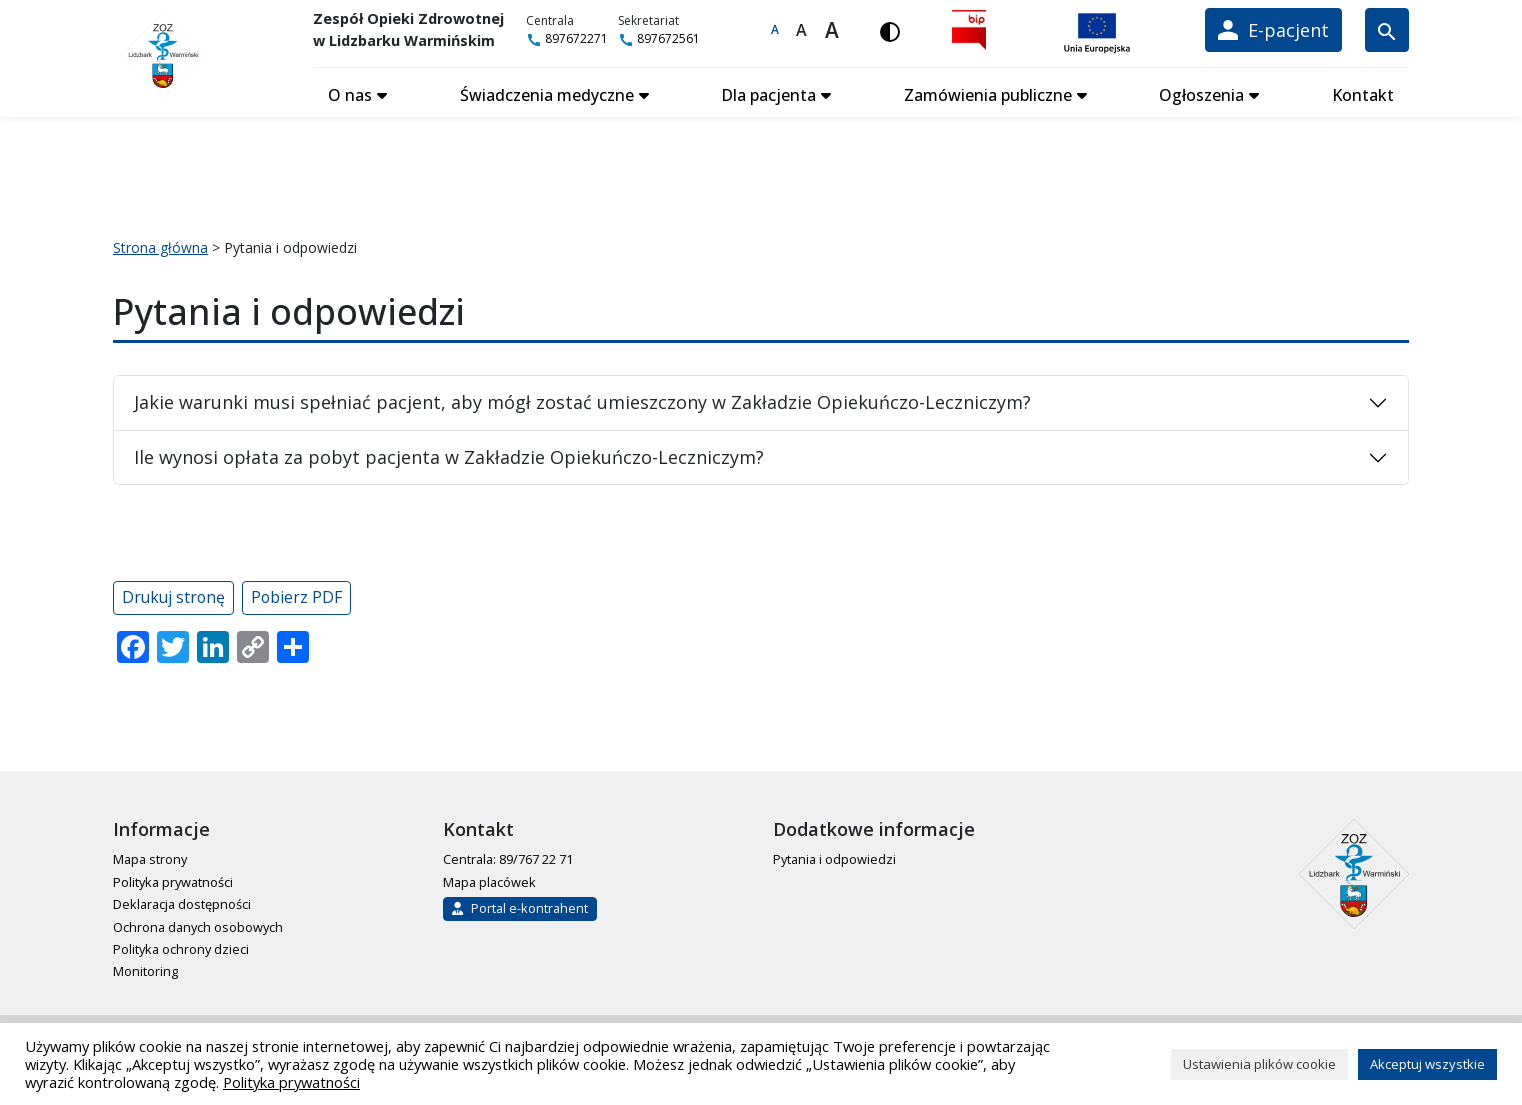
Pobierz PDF (296, 595)
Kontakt (1363, 93)
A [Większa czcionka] (803, 30)
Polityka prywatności (173, 880)
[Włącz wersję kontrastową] (891, 30)
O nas (350, 93)
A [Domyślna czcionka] (776, 29)
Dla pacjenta (768, 93)
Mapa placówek (489, 880)
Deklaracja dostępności (182, 902)
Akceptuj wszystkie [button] (1427, 1064)
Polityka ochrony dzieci (181, 947)
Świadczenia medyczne (547, 93)
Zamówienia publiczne (988, 93)
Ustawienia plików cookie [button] (1259, 1064)
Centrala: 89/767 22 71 (508, 857)
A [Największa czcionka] (833, 30)
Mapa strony (150, 857)
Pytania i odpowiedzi (834, 857)
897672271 (569, 38)
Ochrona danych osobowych (198, 925)
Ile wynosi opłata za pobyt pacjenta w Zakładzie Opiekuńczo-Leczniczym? (449, 455)
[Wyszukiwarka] (1387, 30)
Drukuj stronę (173, 595)
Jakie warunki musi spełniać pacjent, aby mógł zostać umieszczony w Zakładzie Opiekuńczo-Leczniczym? (582, 400)
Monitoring (145, 969)
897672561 (661, 38)
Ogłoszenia (1201, 93)
